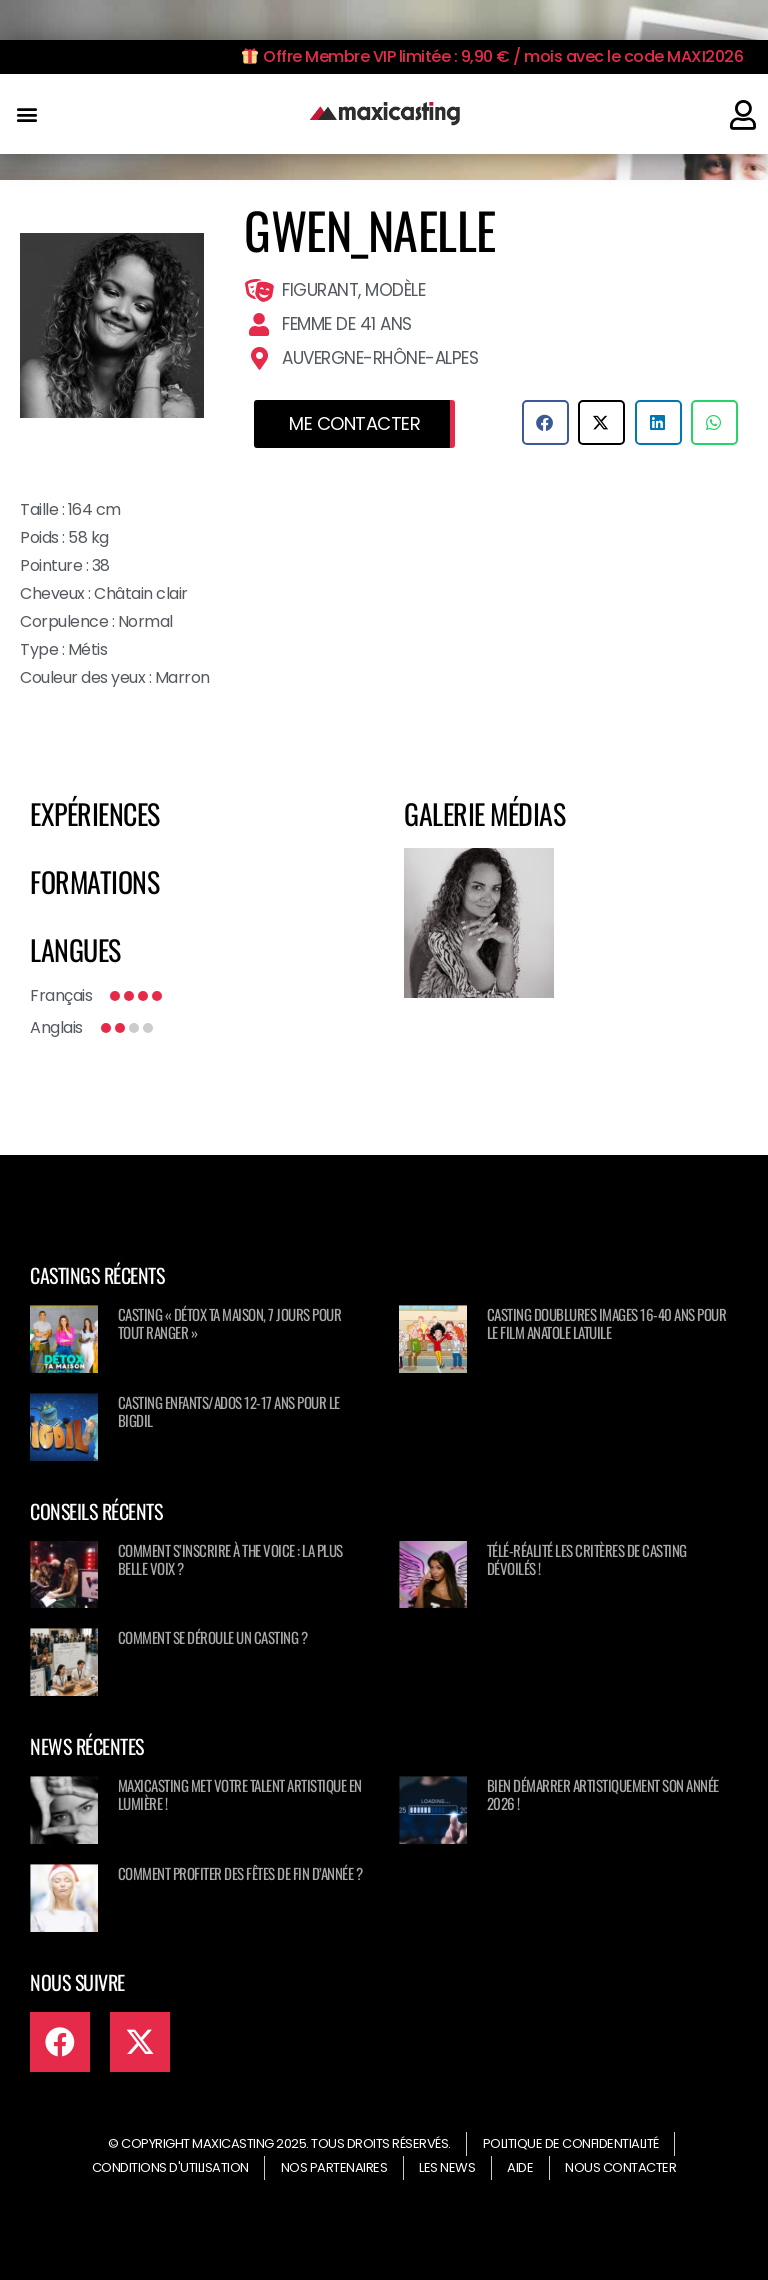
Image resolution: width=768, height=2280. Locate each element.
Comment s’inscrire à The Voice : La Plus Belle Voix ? (230, 1559)
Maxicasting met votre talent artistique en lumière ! (240, 1794)
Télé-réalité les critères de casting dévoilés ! (587, 1559)
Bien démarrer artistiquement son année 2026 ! (603, 1794)
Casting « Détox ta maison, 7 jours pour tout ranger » (230, 1323)
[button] (26, 114)
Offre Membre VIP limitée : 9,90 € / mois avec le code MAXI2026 (492, 56)
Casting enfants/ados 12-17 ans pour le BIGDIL (229, 1411)
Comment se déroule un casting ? (213, 1637)
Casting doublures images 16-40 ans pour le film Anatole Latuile (607, 1323)
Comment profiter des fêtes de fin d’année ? (240, 1873)
